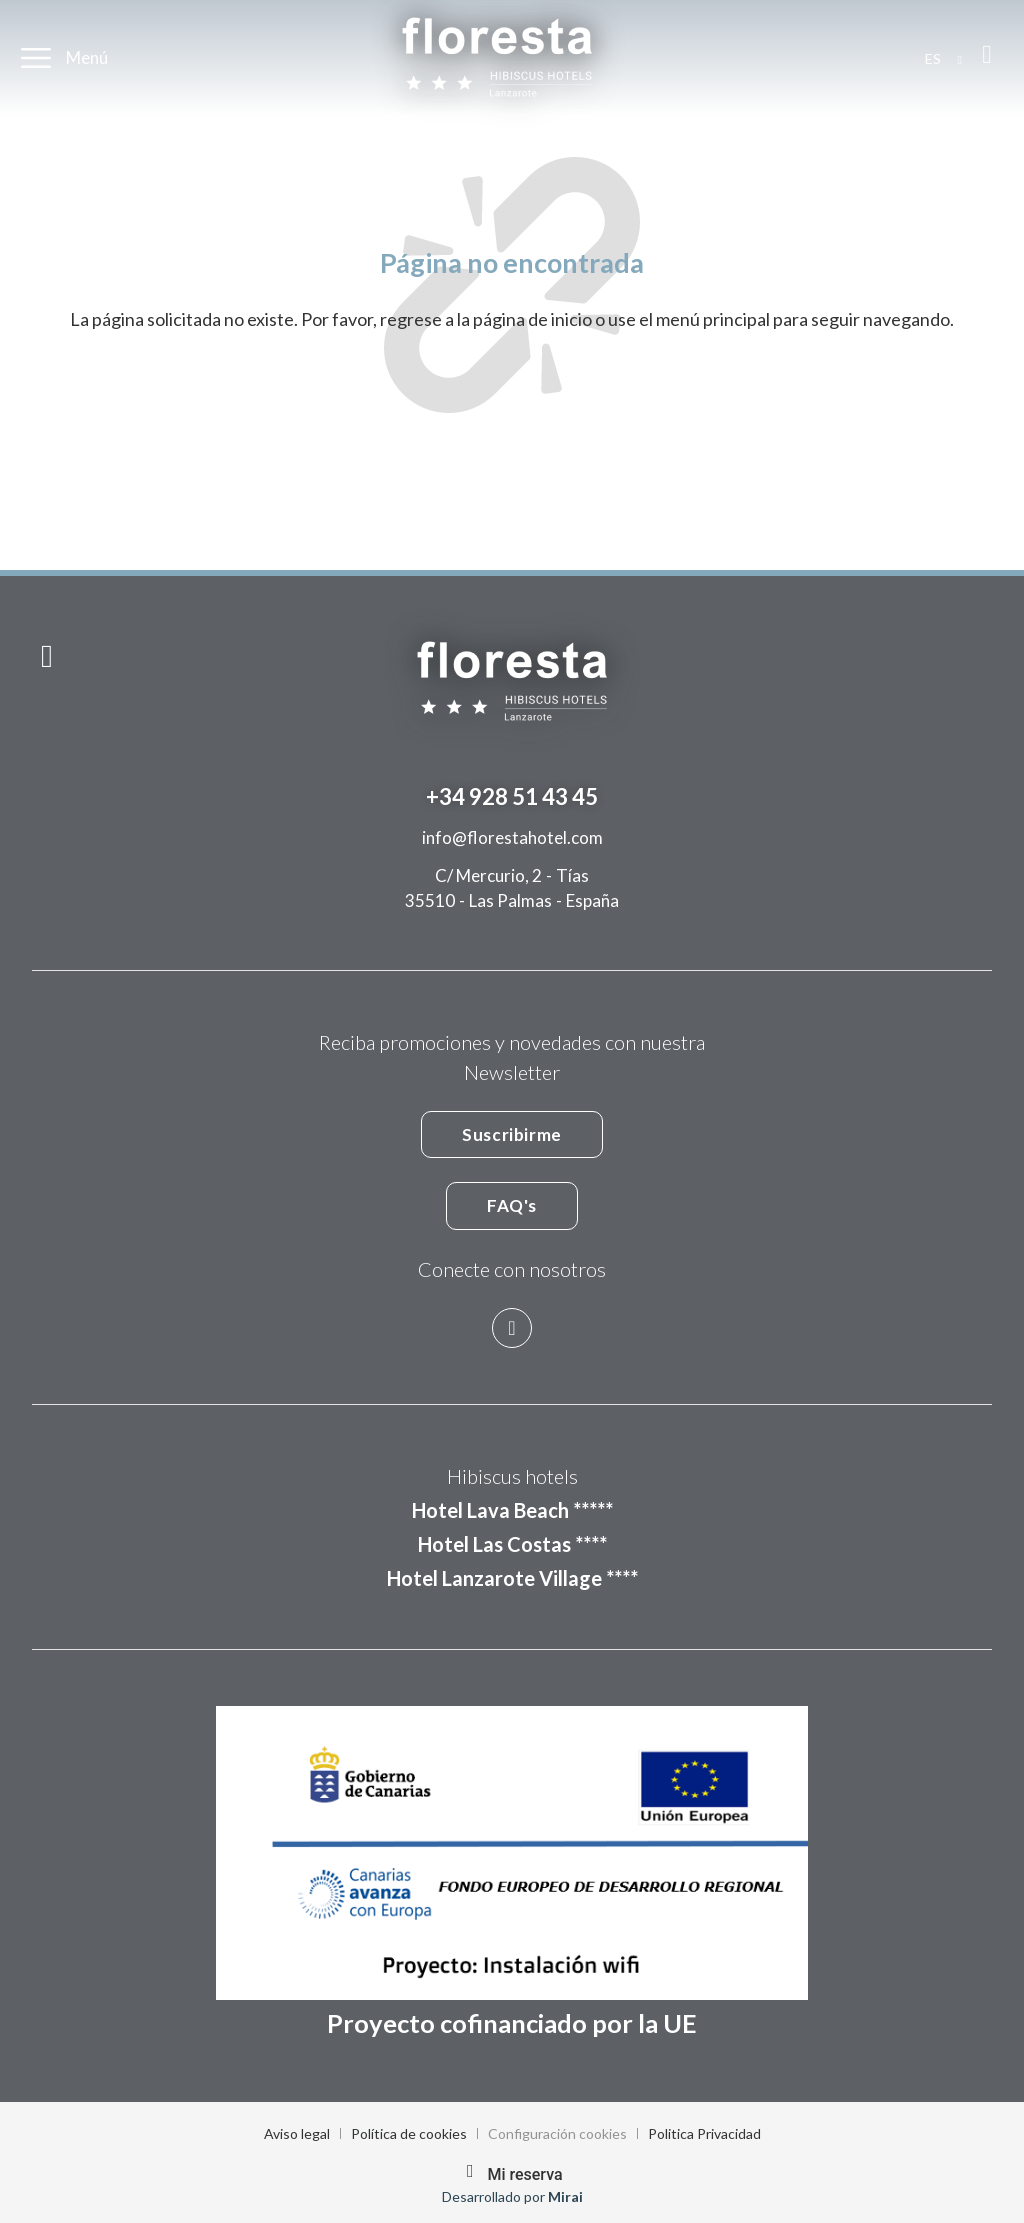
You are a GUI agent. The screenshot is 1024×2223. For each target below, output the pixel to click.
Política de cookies (409, 2133)
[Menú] (36, 58)
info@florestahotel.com (512, 837)
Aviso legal (297, 2133)
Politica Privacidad (704, 2133)
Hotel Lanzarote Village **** (512, 1578)
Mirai (565, 2196)
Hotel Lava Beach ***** (512, 1510)
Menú (87, 57)
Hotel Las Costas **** (512, 1544)
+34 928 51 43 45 (512, 796)
